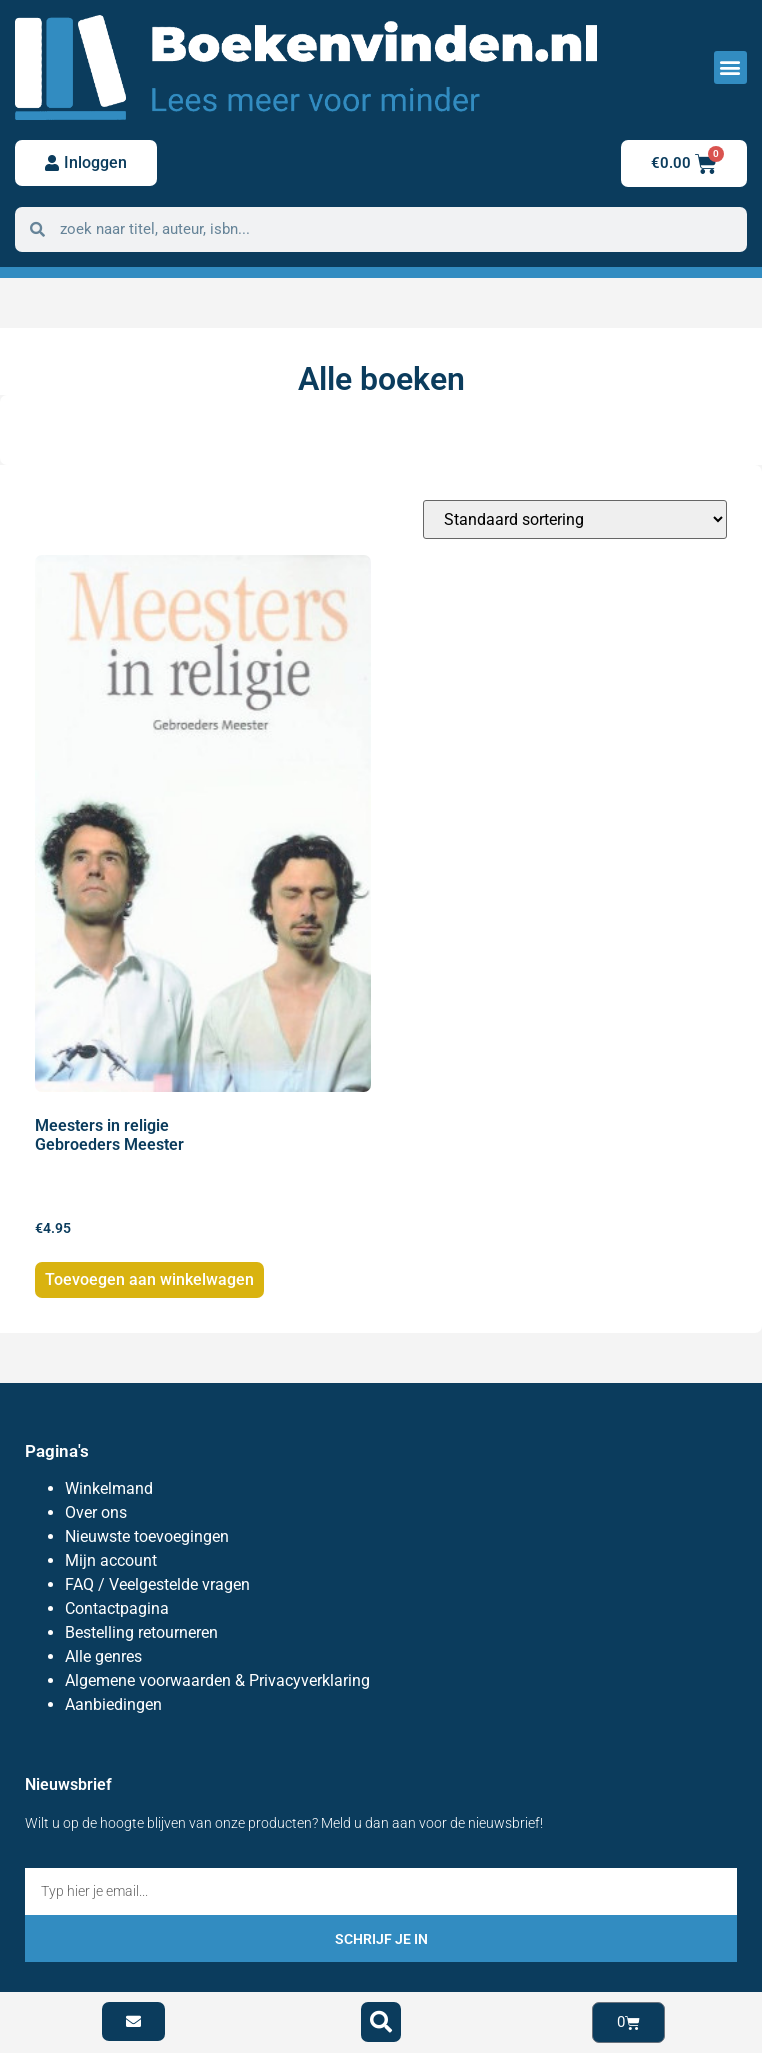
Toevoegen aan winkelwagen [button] (149, 1279)
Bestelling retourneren (141, 1632)
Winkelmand (109, 1488)
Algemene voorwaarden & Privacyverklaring (217, 1680)
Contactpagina (117, 1608)
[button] (730, 67)
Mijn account (111, 1560)
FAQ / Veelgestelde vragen (157, 1584)
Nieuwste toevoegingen (147, 1536)
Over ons (96, 1512)
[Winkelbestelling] (575, 519)
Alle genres (103, 1656)
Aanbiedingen (113, 1704)
